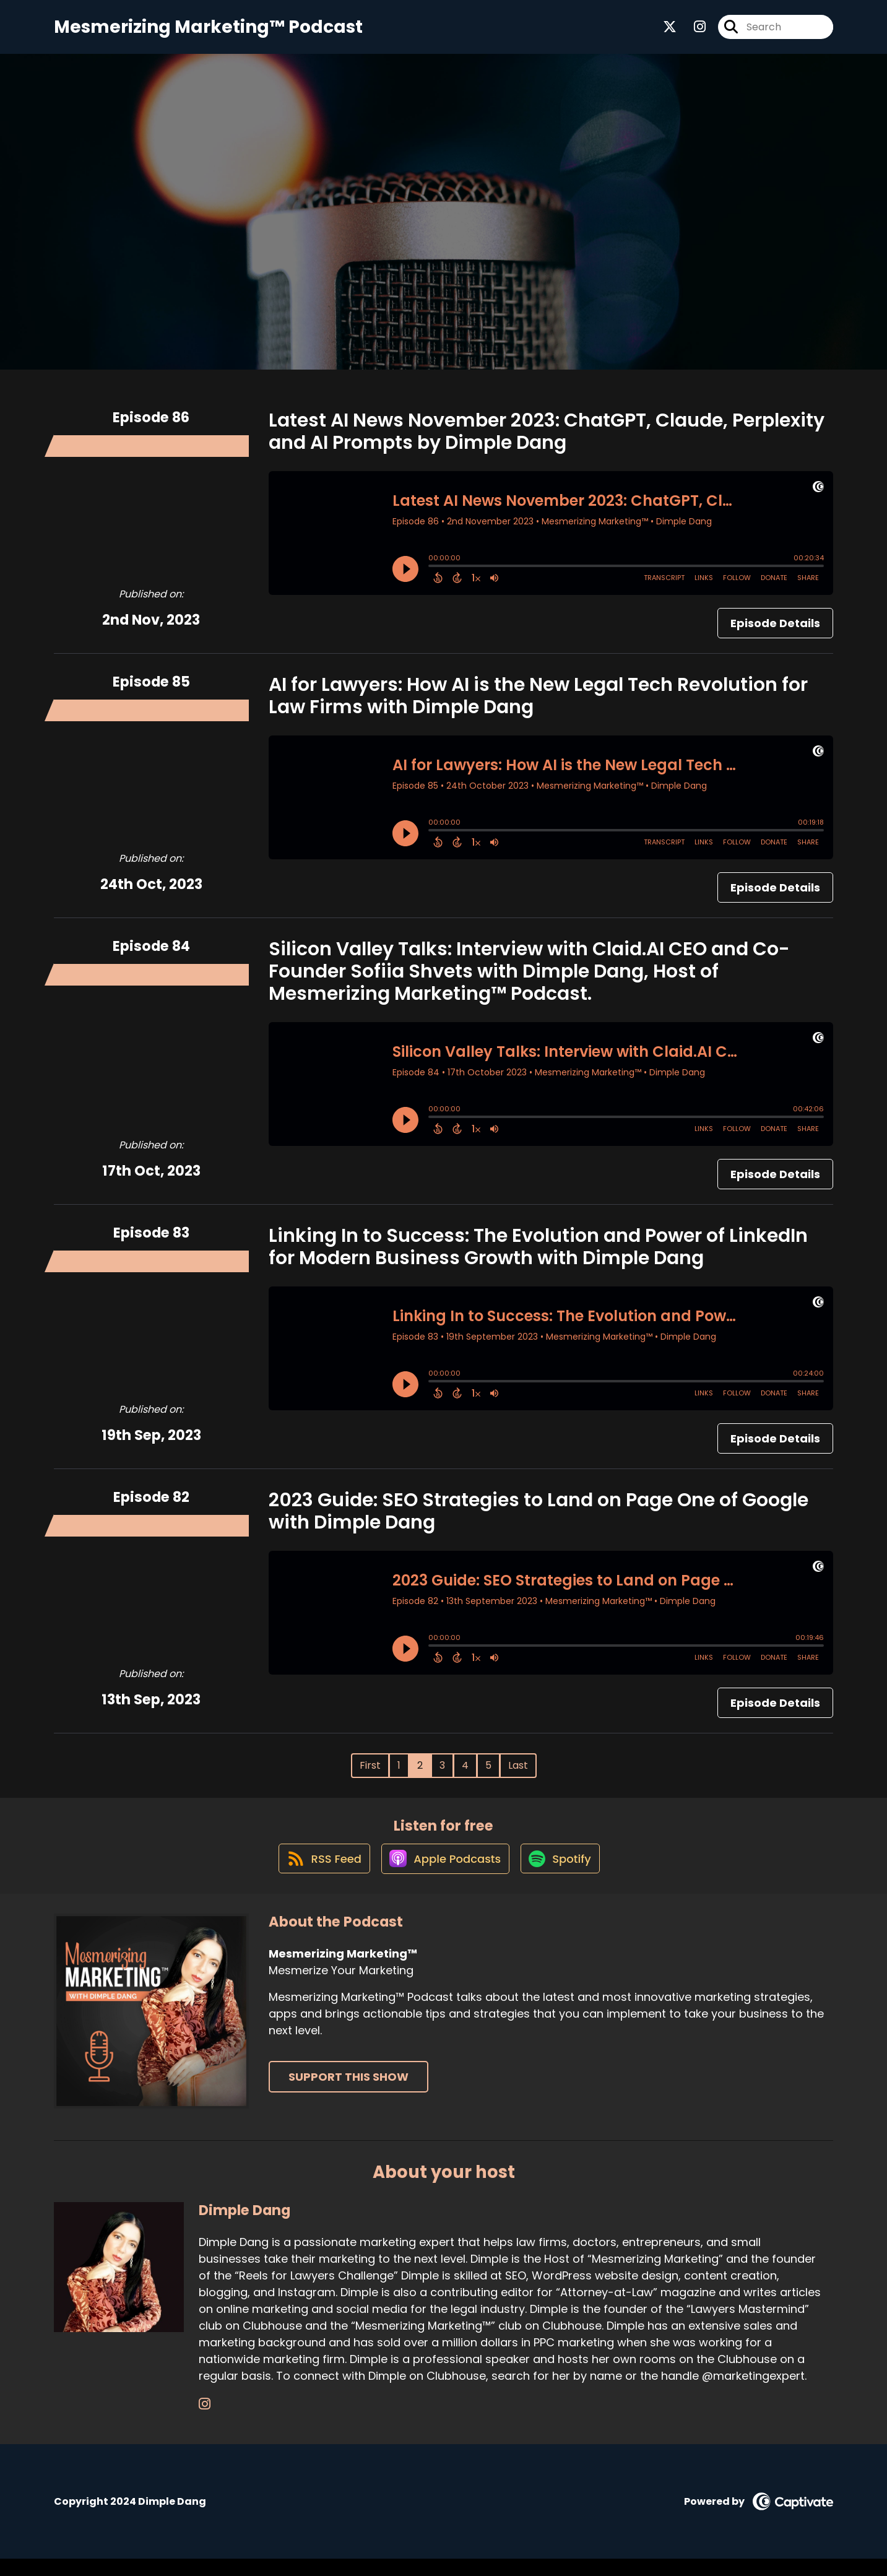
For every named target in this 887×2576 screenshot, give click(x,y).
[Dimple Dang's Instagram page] (204, 2421)
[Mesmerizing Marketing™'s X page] (670, 30)
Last (518, 1773)
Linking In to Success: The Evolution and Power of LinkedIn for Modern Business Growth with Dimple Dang (538, 1254)
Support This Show (348, 2094)
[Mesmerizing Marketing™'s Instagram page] (692, 30)
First (370, 1773)
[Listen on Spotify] (563, 1875)
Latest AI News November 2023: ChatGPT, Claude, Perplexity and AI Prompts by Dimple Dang (546, 439)
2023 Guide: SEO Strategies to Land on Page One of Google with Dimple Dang (538, 1518)
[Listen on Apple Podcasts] (444, 1875)
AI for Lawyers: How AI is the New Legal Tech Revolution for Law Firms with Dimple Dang (538, 703)
